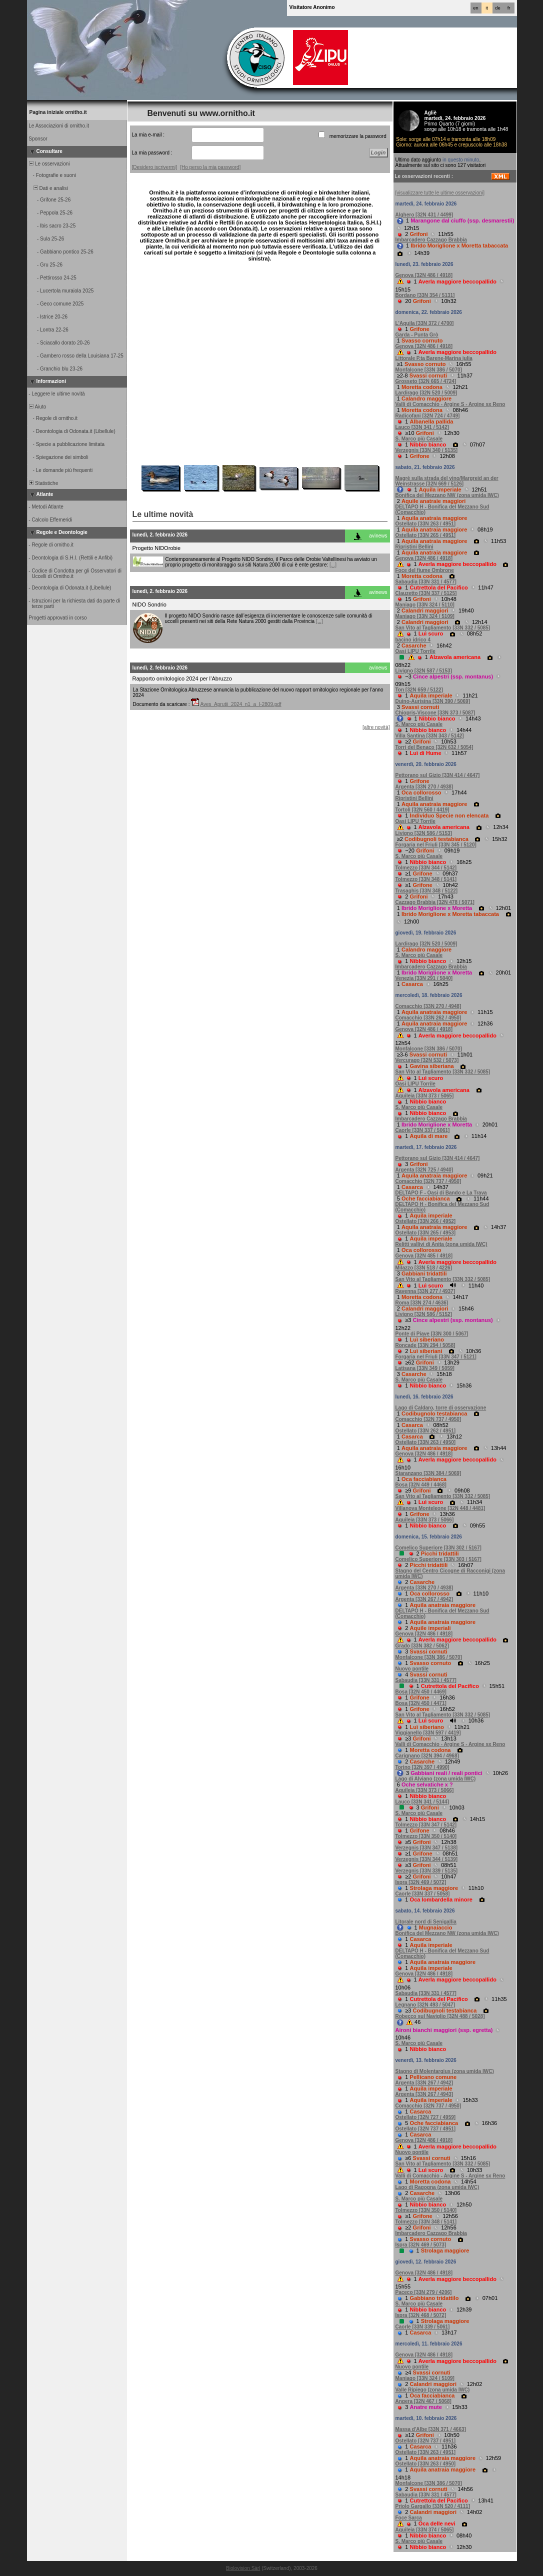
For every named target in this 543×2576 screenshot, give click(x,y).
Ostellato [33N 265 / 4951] (426, 535)
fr (509, 8)
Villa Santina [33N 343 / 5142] (430, 735)
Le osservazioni (49, 163)
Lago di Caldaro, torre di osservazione (441, 1407)
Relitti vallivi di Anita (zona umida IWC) (442, 1244)
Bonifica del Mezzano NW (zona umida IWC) (447, 495)
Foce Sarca (409, 2517)
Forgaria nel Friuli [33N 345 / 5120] (436, 845)
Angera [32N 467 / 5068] (424, 2401)
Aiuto (37, 407)
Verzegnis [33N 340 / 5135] (427, 450)
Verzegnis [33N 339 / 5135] (427, 1871)
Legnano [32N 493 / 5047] (426, 2005)
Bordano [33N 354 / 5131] (425, 295)
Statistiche (43, 483)
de (497, 8)
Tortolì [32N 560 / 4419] (423, 809)
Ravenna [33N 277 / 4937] (426, 1291)
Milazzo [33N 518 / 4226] (424, 1267)
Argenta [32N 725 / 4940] (425, 1169)
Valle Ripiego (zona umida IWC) (433, 2389)
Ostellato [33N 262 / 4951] (426, 1431)
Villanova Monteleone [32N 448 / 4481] (441, 1508)
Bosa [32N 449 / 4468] (421, 1485)
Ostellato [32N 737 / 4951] (426, 2129)
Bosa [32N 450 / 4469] (421, 1691)
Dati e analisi (48, 188)
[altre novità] (376, 727)
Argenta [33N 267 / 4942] (425, 1599)
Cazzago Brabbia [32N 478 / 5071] (435, 902)
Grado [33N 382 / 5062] (422, 1645)
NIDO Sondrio (149, 605)
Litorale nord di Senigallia (426, 1921)
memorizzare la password (358, 136)
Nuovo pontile (412, 1669)
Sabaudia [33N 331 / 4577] (426, 581)
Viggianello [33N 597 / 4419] (428, 1733)
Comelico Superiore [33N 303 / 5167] (439, 1559)
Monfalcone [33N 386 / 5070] (429, 369)
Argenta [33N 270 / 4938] (425, 787)
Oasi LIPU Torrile (416, 651)
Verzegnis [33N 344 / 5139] (427, 1859)
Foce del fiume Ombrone (425, 570)
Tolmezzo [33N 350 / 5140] (426, 1836)
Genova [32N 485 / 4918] (424, 1255)
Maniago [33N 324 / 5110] (425, 605)
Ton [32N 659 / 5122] (419, 689)
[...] (333, 565)
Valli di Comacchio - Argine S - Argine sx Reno (451, 404)
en (475, 8)
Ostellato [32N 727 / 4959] (426, 2117)
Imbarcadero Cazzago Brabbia (431, 239)
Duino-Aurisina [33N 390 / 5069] (433, 701)
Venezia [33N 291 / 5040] (424, 978)
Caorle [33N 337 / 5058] (423, 1893)
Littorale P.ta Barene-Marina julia (434, 358)
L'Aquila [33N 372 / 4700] (425, 323)
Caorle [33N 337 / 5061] (423, 1130)
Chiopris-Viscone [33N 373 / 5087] (436, 713)
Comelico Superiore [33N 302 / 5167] (439, 1547)
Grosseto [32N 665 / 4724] (426, 381)
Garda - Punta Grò (417, 335)
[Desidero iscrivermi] (155, 167)
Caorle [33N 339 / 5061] (423, 2327)
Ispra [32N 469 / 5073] (421, 2245)
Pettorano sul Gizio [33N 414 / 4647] (438, 775)
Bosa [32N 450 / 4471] (421, 1703)
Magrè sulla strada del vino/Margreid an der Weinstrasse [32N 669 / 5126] (447, 481)
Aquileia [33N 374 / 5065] (425, 2529)
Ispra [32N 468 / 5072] (421, 2315)
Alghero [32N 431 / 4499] (425, 215)
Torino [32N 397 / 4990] (423, 1767)
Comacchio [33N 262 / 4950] (429, 1017)
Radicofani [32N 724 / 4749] (428, 415)
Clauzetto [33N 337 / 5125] (426, 593)
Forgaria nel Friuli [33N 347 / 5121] (436, 1357)
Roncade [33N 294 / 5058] (426, 1345)
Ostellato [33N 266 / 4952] (426, 1221)
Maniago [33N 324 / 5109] (425, 616)
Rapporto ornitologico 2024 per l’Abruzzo (182, 679)
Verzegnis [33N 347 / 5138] (427, 1847)
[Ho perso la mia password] (210, 167)
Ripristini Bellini (415, 547)
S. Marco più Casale (419, 439)
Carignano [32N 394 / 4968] (427, 1755)
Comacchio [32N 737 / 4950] (429, 1181)
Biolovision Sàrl (243, 2568)
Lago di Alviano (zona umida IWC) (436, 1779)
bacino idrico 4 (413, 639)
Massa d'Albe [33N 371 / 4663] (431, 2429)
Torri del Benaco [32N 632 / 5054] (435, 747)
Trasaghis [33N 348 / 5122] (427, 891)
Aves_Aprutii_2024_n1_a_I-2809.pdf (240, 704)
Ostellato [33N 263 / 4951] (426, 523)
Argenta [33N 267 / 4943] (425, 2094)
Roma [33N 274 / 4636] (422, 1303)
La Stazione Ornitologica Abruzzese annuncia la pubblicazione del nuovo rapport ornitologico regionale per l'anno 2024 (258, 692)
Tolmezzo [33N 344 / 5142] (426, 867)
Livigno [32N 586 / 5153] (424, 833)
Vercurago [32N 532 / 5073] (427, 1060)
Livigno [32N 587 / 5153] (424, 671)
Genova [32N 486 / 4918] (424, 275)
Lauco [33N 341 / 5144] (422, 1801)
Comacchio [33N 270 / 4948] (429, 1006)
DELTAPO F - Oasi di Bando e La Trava (441, 1193)
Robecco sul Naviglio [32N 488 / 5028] (440, 2016)
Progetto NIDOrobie (156, 548)
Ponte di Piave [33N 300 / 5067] (432, 1333)
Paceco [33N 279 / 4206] (424, 2292)
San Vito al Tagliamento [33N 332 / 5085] (443, 627)
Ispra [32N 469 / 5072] (421, 1882)
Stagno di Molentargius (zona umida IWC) (445, 2071)
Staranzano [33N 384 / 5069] (429, 1473)
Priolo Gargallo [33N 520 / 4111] (433, 2506)
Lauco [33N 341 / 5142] (422, 427)
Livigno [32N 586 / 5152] (424, 1314)
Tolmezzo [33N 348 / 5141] (426, 879)
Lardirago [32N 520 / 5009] (427, 393)
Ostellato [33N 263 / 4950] (426, 1442)
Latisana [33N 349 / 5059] (425, 1368)
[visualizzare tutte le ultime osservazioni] (440, 193)
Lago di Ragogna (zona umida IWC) (438, 2187)
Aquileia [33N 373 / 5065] (425, 1095)
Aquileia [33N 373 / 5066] (425, 1519)
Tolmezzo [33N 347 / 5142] (426, 1825)
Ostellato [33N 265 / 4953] (426, 1233)
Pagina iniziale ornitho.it (58, 112)
